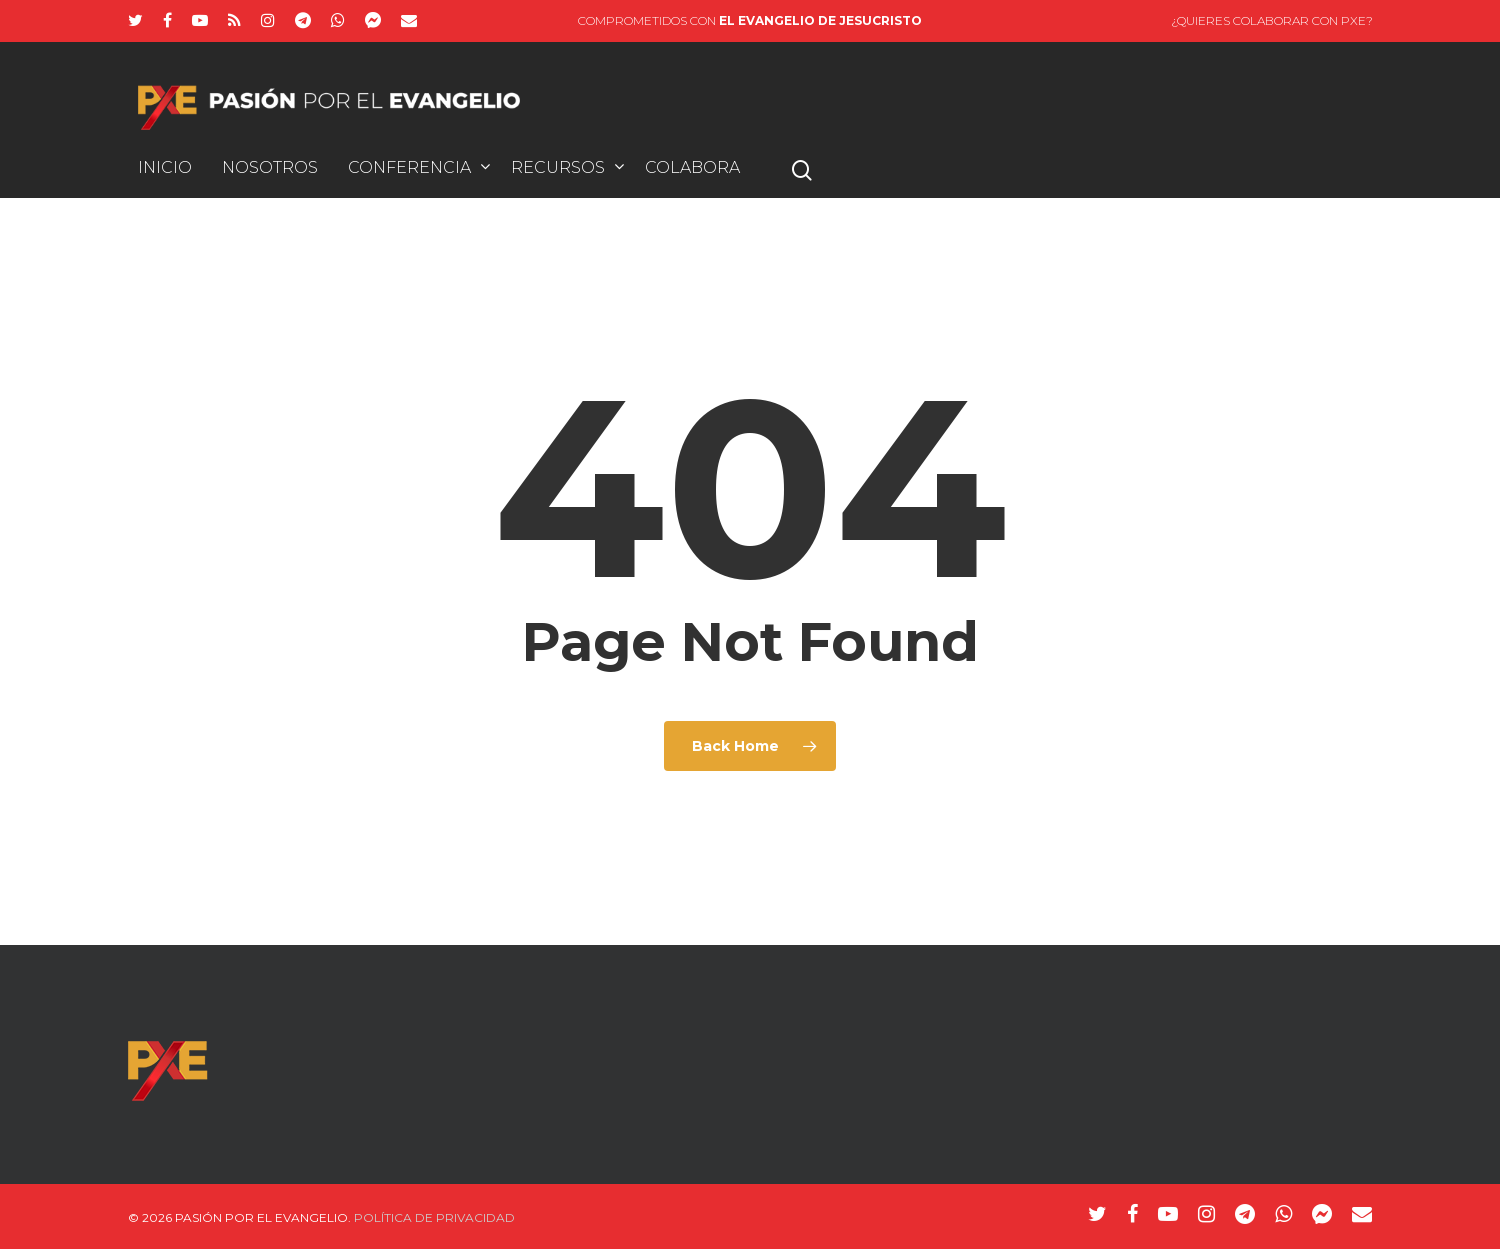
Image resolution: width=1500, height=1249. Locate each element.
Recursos (567, 168)
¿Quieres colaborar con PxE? (1272, 20)
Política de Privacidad (434, 1217)
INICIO (165, 168)
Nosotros (270, 168)
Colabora (692, 168)
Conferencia (418, 168)
